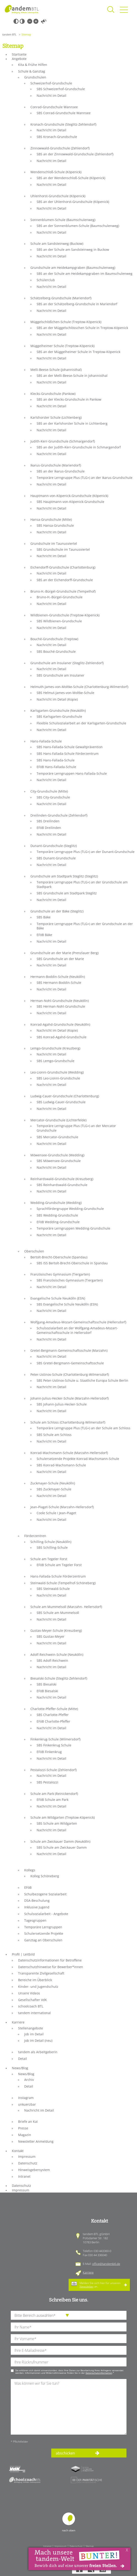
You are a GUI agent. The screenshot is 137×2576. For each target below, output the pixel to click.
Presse (23, 2128)
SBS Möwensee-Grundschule (59, 1161)
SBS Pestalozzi (47, 1782)
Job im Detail (34, 2034)
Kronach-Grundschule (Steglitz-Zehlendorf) (63, 124)
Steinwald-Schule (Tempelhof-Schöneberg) (63, 1583)
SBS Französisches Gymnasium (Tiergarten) (70, 1280)
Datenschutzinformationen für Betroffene (50, 1960)
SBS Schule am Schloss (54, 1434)
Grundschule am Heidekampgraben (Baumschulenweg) (72, 267)
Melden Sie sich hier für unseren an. (100, 2284)
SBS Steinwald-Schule (53, 1588)
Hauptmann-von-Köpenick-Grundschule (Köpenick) (69, 496)
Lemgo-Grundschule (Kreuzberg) (55, 1048)
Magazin (24, 2135)
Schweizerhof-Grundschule (51, 83)
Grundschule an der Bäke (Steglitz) (56, 911)
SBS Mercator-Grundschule (57, 1137)
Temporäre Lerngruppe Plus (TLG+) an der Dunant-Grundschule (85, 852)
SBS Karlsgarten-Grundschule (59, 716)
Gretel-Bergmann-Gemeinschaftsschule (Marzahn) (68, 1350)
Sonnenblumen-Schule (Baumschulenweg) (62, 220)
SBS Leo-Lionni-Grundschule (58, 1078)
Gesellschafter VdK (32, 2000)
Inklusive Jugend (36, 1907)
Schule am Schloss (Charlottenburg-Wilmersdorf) (67, 1422)
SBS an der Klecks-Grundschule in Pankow (69, 399)
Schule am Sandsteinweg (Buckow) (56, 243)
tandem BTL (9, 34)
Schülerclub (46, 280)
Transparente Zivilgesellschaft (41, 1973)
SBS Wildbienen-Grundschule (59, 621)
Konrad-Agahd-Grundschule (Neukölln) (60, 1024)
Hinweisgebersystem (34, 2170)
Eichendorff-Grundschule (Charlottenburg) (62, 567)
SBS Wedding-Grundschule (57, 1215)
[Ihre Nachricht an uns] (68, 2407)
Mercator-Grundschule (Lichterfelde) (58, 1120)
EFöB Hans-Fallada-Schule (56, 767)
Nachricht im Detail (51, 95)
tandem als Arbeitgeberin (37, 2052)
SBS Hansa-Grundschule (55, 525)
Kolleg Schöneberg (44, 1876)
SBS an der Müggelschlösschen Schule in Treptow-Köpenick (82, 328)
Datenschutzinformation (99, 2372)
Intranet (24, 2176)
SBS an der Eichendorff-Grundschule (65, 580)
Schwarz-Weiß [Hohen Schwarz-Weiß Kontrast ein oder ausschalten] (16, 21)
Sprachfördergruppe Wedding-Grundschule (70, 1208)
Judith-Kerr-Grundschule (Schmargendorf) (62, 441)
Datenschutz (27, 2163)
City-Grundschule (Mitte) (49, 791)
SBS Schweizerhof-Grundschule (61, 89)
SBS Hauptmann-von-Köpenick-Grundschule (70, 501)
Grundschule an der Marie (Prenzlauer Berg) (64, 953)
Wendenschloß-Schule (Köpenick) (55, 172)
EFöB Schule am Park (52, 1799)
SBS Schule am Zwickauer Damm (62, 1847)
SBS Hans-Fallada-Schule (56, 760)
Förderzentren (35, 1536)
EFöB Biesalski (47, 1691)
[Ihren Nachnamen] (68, 2326)
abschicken (65, 2453)
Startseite (22, 9)
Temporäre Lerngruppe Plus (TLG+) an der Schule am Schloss (83, 1428)
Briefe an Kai (28, 2121)
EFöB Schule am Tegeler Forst (59, 1565)
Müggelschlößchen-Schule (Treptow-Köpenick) (65, 322)
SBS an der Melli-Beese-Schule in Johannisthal (72, 375)
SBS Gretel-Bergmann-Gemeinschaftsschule (70, 1363)
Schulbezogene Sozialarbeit (45, 1894)
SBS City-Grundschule (53, 797)
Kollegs (29, 1870)
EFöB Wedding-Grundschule (58, 1222)
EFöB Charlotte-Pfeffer (53, 1721)
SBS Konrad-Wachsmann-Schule (61, 1465)
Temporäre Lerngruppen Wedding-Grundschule (73, 1228)
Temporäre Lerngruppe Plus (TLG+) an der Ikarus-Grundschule (84, 477)
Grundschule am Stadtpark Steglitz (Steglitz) (64, 876)
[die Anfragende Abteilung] (68, 2315)
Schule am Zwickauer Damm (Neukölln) (60, 1841)
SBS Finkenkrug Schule (54, 1745)
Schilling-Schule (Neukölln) (50, 1542)
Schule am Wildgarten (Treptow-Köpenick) (62, 1817)
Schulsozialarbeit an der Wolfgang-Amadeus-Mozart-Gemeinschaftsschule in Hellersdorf (77, 1330)
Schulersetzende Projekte (43, 1933)
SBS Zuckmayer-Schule (54, 1489)
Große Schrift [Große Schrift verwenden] (36, 21)
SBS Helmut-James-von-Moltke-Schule (65, 693)
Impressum (26, 2156)
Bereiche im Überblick (35, 1980)
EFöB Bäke (44, 935)
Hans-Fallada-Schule (46, 741)
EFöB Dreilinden (49, 827)
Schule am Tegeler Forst (48, 1559)
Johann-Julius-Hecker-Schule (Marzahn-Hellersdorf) (69, 1398)
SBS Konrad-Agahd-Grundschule (61, 1037)
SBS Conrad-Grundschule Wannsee (64, 113)
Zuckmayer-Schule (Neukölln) (52, 1483)
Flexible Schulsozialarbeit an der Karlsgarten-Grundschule (81, 723)
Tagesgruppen (35, 1920)
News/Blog (20, 2068)
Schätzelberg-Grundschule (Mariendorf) (60, 298)
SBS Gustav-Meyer (50, 1636)
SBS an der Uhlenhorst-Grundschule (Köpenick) (73, 202)
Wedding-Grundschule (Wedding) (56, 1202)
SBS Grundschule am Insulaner (60, 675)
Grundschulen (35, 77)
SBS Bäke (44, 917)
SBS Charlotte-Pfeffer (53, 1715)
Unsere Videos (29, 1993)
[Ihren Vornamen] (68, 2338)
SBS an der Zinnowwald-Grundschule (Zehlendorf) (75, 154)
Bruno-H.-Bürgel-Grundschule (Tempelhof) (63, 591)
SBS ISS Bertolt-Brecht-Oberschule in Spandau (72, 1263)
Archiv (29, 2079)
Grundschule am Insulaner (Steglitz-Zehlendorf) (67, 663)
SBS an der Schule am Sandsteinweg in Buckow (73, 249)
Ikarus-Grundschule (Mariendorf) (55, 465)
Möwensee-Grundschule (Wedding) (57, 1155)
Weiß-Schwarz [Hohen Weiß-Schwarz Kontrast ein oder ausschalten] (22, 21)
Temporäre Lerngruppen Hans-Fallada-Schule (72, 773)
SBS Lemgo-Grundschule (55, 1061)
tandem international (34, 2013)
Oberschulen (34, 1251)
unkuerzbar (27, 2104)
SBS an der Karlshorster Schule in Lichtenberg (72, 423)
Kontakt (18, 2151)
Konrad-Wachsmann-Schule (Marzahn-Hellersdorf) (69, 1453)
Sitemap (90, 2546)
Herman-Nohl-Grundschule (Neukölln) (59, 1000)
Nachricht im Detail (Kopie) (57, 699)
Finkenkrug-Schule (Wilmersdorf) (55, 1739)
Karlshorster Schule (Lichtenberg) (56, 417)
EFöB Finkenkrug (49, 1752)
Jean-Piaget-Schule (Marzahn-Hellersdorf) (62, 1507)
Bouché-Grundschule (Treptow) (54, 639)
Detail (22, 2058)
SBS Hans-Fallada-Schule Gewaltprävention (70, 747)
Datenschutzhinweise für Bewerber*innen (50, 1967)
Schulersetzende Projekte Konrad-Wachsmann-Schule (78, 1459)
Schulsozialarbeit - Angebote (46, 1914)
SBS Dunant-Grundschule (56, 858)
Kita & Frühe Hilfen (32, 64)
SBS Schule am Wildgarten (57, 1823)
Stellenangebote (30, 2028)
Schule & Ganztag (31, 71)
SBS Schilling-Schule (52, 1547)
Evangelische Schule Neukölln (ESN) (57, 1298)
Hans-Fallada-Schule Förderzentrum (58, 1576)
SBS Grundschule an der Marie (60, 959)
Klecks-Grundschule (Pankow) (52, 393)
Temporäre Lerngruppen (43, 1927)
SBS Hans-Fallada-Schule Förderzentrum (68, 753)
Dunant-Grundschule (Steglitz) (53, 846)
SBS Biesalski (46, 1684)
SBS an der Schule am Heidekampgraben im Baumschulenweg (84, 273)
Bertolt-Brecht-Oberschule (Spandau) (58, 1257)
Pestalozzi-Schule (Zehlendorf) (53, 1770)
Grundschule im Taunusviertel (53, 543)
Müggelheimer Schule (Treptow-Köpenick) (62, 346)
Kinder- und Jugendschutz (38, 1986)
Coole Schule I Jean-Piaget (56, 1513)
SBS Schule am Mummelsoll (58, 1612)
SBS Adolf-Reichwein (52, 1660)
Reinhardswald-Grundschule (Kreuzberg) (61, 1179)
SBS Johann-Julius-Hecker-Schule (62, 1404)
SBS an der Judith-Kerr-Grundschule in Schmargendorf (79, 447)
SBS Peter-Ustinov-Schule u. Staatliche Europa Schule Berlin (82, 1380)
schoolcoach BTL (30, 2006)
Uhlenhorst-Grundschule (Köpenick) (57, 196)
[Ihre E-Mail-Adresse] (68, 2350)
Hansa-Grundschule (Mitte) (51, 519)
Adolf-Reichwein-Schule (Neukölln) (56, 1654)
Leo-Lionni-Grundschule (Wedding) (57, 1072)
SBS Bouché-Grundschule (56, 651)
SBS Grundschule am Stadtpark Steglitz (67, 893)
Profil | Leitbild (23, 1954)
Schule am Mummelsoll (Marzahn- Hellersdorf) (66, 1607)
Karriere (18, 2022)
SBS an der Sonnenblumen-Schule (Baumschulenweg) (78, 226)
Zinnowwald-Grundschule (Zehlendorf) (60, 148)
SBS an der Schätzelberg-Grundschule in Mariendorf (77, 304)
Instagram (26, 2098)
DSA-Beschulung (37, 1900)
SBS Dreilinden (48, 821)
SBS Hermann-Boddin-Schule (59, 982)
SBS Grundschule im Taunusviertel (63, 549)
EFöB (28, 1887)
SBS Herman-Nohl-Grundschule (61, 1006)
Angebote (19, 59)
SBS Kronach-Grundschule (57, 137)
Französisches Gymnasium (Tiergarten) (60, 1274)
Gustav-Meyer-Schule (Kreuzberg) (56, 1630)
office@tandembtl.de (106, 2264)
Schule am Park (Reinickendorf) (54, 1793)
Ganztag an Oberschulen (43, 1940)
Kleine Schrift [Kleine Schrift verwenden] (29, 21)
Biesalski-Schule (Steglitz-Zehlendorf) (58, 1678)
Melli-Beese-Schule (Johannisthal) (56, 369)
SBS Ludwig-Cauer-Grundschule (61, 1102)
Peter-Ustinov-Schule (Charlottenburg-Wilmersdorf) (69, 1374)
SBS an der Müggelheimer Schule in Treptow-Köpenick (78, 352)
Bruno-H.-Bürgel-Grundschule (60, 597)
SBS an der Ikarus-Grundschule (61, 471)
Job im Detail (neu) (38, 2040)
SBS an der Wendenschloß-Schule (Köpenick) (71, 178)
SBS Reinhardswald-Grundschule (62, 1185)
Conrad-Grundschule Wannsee (54, 107)
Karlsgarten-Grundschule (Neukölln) (58, 710)
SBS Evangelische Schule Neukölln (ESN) (67, 1304)
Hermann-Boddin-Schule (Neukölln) (57, 976)
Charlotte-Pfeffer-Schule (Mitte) (54, 1709)
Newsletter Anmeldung (36, 2141)
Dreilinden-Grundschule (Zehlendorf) (58, 815)
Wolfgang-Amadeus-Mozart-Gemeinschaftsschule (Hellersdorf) (78, 1322)
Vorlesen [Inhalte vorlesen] (43, 21)
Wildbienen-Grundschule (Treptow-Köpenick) (64, 615)
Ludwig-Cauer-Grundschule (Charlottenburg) (64, 1096)
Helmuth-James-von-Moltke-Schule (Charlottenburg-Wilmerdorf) (79, 687)
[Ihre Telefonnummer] (68, 2362)
